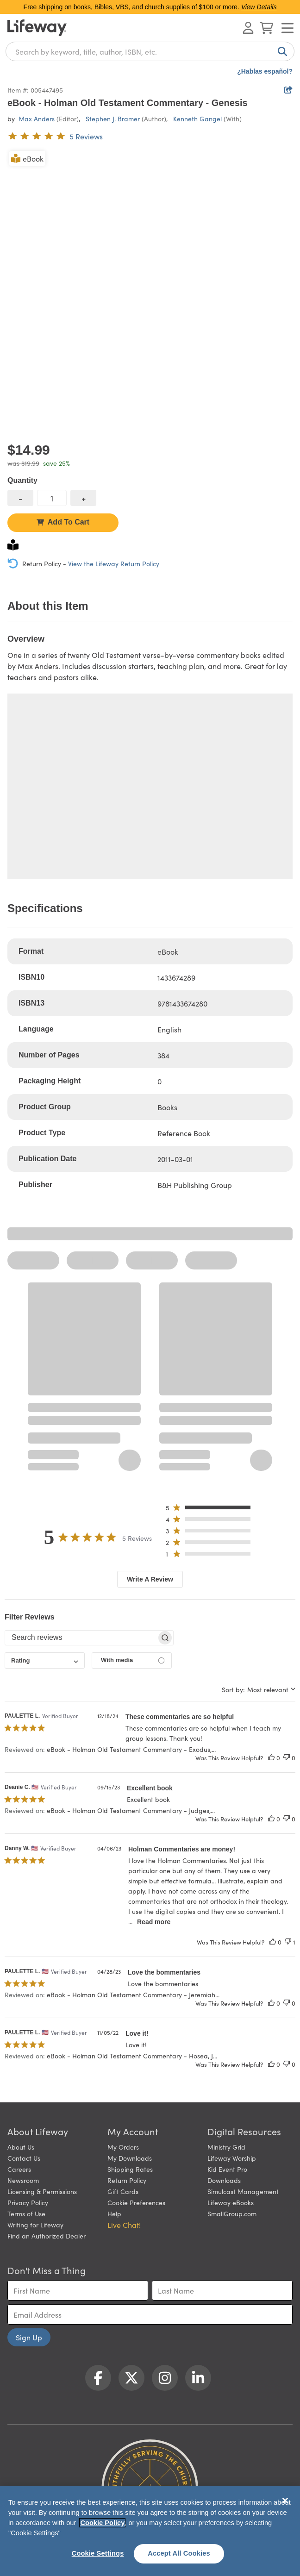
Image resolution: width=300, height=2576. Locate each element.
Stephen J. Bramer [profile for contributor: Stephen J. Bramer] (113, 118)
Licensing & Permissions (42, 2191)
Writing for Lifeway (35, 2224)
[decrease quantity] (20, 498)
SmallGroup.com (231, 2213)
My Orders (123, 2146)
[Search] (280, 51)
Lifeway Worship (231, 2158)
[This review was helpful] (271, 1758)
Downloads (224, 2180)
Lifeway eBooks (230, 2202)
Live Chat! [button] (124, 2225)
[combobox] (150, 51)
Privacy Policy (27, 2202)
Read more (153, 1922)
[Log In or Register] (248, 28)
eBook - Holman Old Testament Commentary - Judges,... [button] (131, 1810)
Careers (19, 2169)
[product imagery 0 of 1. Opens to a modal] (150, 291)
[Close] (285, 2500)
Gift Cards (122, 2191)
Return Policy (126, 2180)
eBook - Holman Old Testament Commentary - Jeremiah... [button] (133, 1994)
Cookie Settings (98, 2553)
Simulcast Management (243, 2191)
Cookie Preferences (136, 2202)
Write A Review (150, 1579)
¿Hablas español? (265, 71)
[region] (150, 2531)
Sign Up (29, 2337)
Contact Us (23, 2158)
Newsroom (23, 2180)
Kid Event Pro (227, 2169)
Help (114, 2213)
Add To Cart (63, 522)
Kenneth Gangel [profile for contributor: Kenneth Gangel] (197, 118)
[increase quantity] (83, 498)
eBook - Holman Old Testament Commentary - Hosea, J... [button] (132, 2055)
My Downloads (129, 2158)
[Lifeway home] (37, 27)
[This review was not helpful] (286, 1758)
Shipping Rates (130, 2169)
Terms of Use (26, 2213)
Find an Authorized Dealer (46, 2235)
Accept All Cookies (179, 2553)
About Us (20, 2146)
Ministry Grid (226, 2146)
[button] (211, 1509)
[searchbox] (80, 1637)
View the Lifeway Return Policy (113, 563)
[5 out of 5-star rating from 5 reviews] (55, 136)
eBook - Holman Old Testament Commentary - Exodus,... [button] (131, 1749)
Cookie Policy (102, 2522)
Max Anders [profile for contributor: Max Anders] (37, 118)
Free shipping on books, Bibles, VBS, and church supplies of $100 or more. (150, 7)
